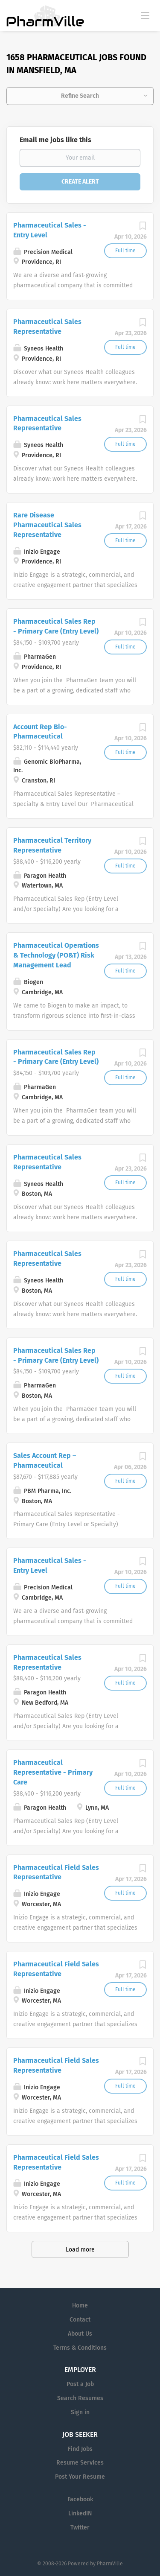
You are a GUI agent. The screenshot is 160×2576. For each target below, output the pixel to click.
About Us (80, 2333)
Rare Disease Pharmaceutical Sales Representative (47, 525)
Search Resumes (80, 2398)
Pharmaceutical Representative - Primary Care (53, 1772)
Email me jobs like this (55, 140)
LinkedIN (80, 2513)
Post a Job (80, 2384)
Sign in (80, 2412)
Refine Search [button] (80, 95)
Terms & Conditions (80, 2347)
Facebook (80, 2499)
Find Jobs (80, 2449)
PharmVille (110, 2564)
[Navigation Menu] (145, 15)
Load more (80, 2249)
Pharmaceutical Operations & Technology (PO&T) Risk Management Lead (56, 955)
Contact (80, 2319)
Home (80, 2305)
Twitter (80, 2527)
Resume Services (80, 2462)
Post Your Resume (80, 2476)
